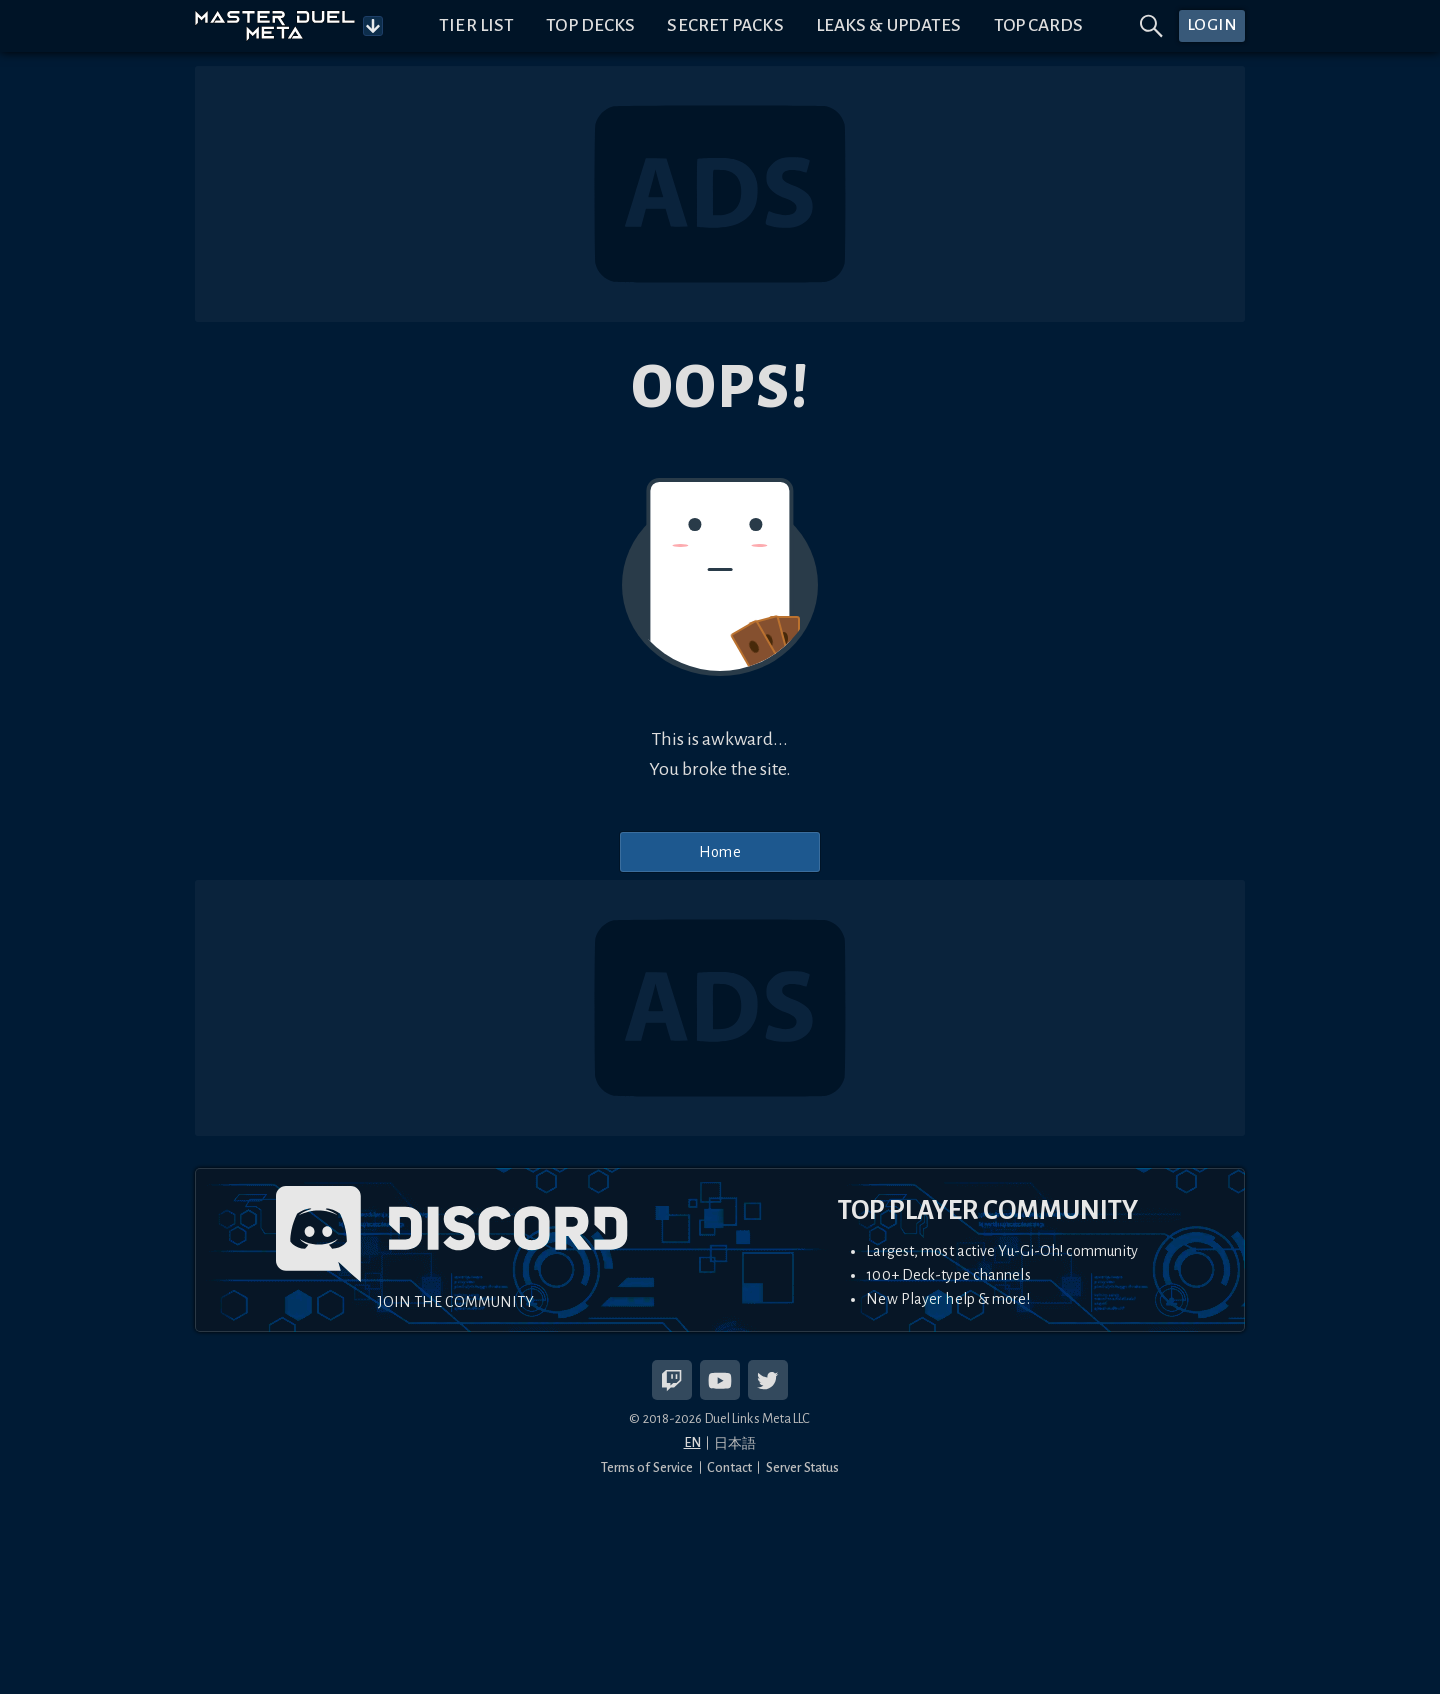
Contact (729, 1467)
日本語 (735, 1443)
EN (692, 1442)
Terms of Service (647, 1467)
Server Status (802, 1467)
